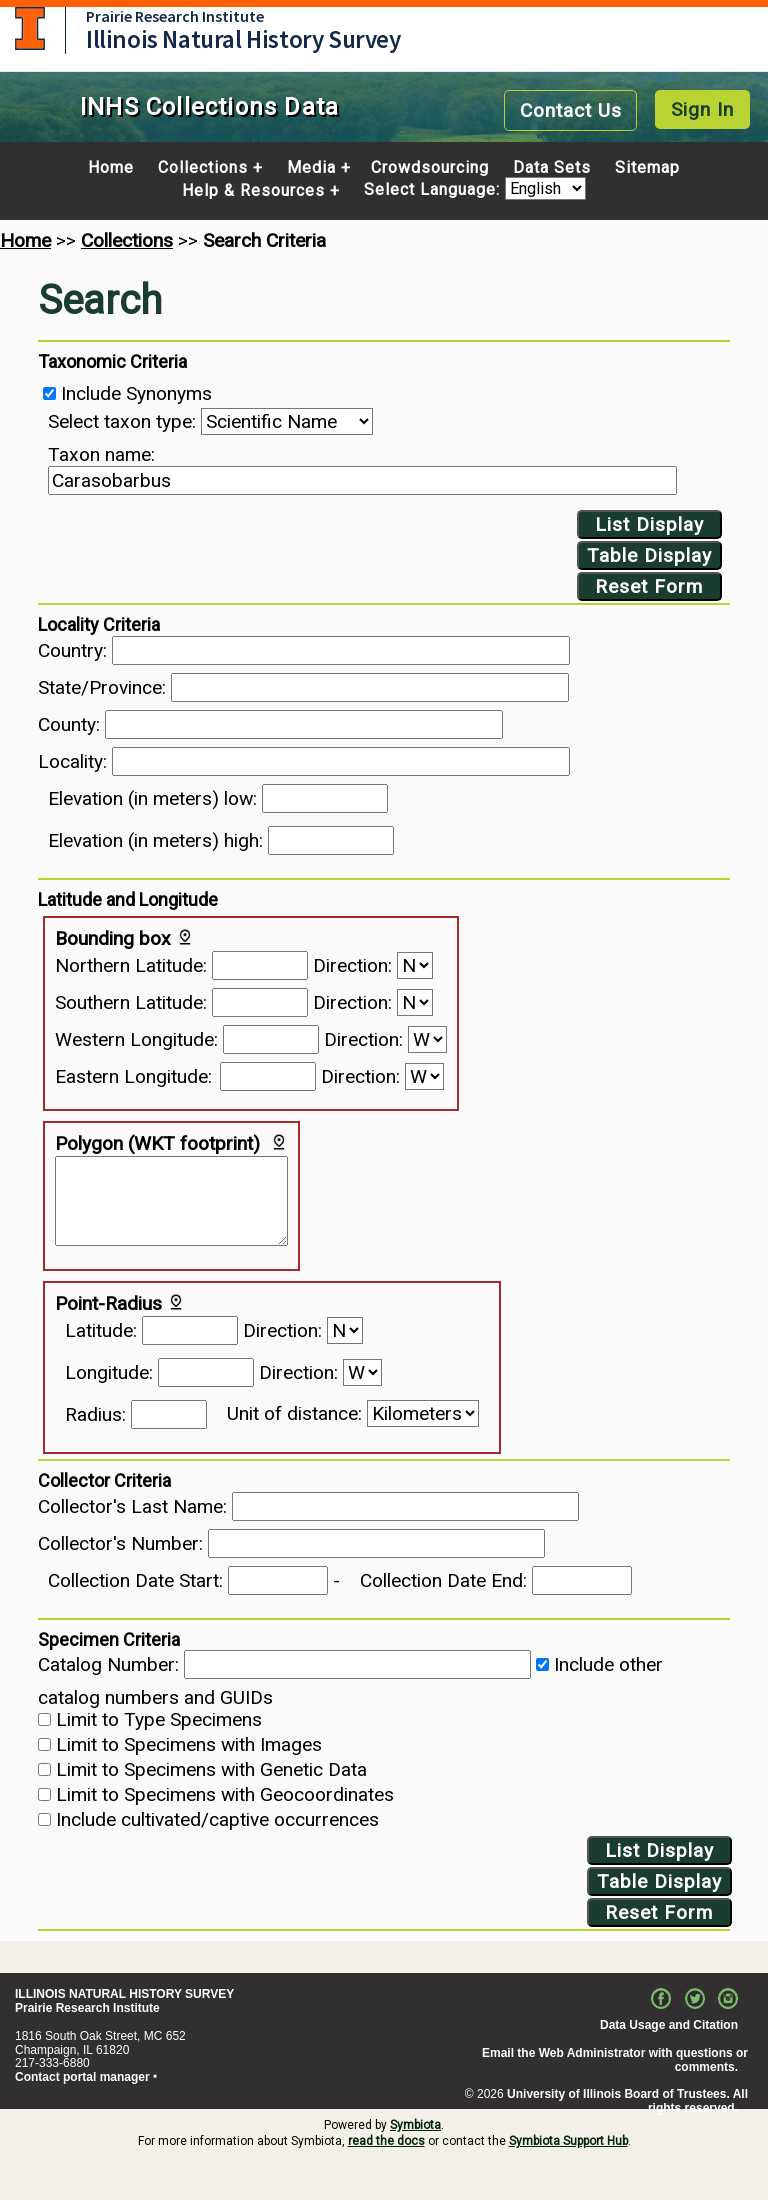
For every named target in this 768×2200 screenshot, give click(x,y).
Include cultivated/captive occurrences (217, 1819)
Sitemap (647, 168)
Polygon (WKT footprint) (157, 1143)
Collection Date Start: (135, 1580)
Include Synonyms (136, 393)
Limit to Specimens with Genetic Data (211, 1769)
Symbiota (415, 2125)
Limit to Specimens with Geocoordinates (225, 1794)
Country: (72, 650)
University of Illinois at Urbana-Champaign (30, 28)
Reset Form (649, 586)
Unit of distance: (294, 1413)
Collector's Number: (120, 1543)
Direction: (352, 965)
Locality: (72, 761)
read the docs (386, 2141)
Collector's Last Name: (132, 1506)
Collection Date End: (443, 1580)
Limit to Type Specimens (159, 1719)
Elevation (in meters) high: (155, 840)
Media (311, 168)
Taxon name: (101, 454)
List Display (649, 524)
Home (111, 168)
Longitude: (109, 1372)
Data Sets (552, 168)
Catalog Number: (108, 1664)
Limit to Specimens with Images (189, 1744)
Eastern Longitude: (133, 1076)
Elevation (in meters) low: (152, 798)
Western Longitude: (136, 1039)
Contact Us (571, 110)
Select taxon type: (122, 421)
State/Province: (102, 687)
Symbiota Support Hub (568, 2141)
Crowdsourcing (430, 168)
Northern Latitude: (131, 965)
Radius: (95, 1414)
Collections (203, 168)
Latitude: (101, 1330)
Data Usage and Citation (669, 2025)
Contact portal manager (82, 2077)
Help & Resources (253, 191)
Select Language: (434, 190)
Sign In (702, 109)
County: (69, 724)
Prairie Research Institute (175, 16)
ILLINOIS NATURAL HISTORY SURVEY (124, 1994)
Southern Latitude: (131, 1002)
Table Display (649, 555)
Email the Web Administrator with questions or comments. (615, 2060)
